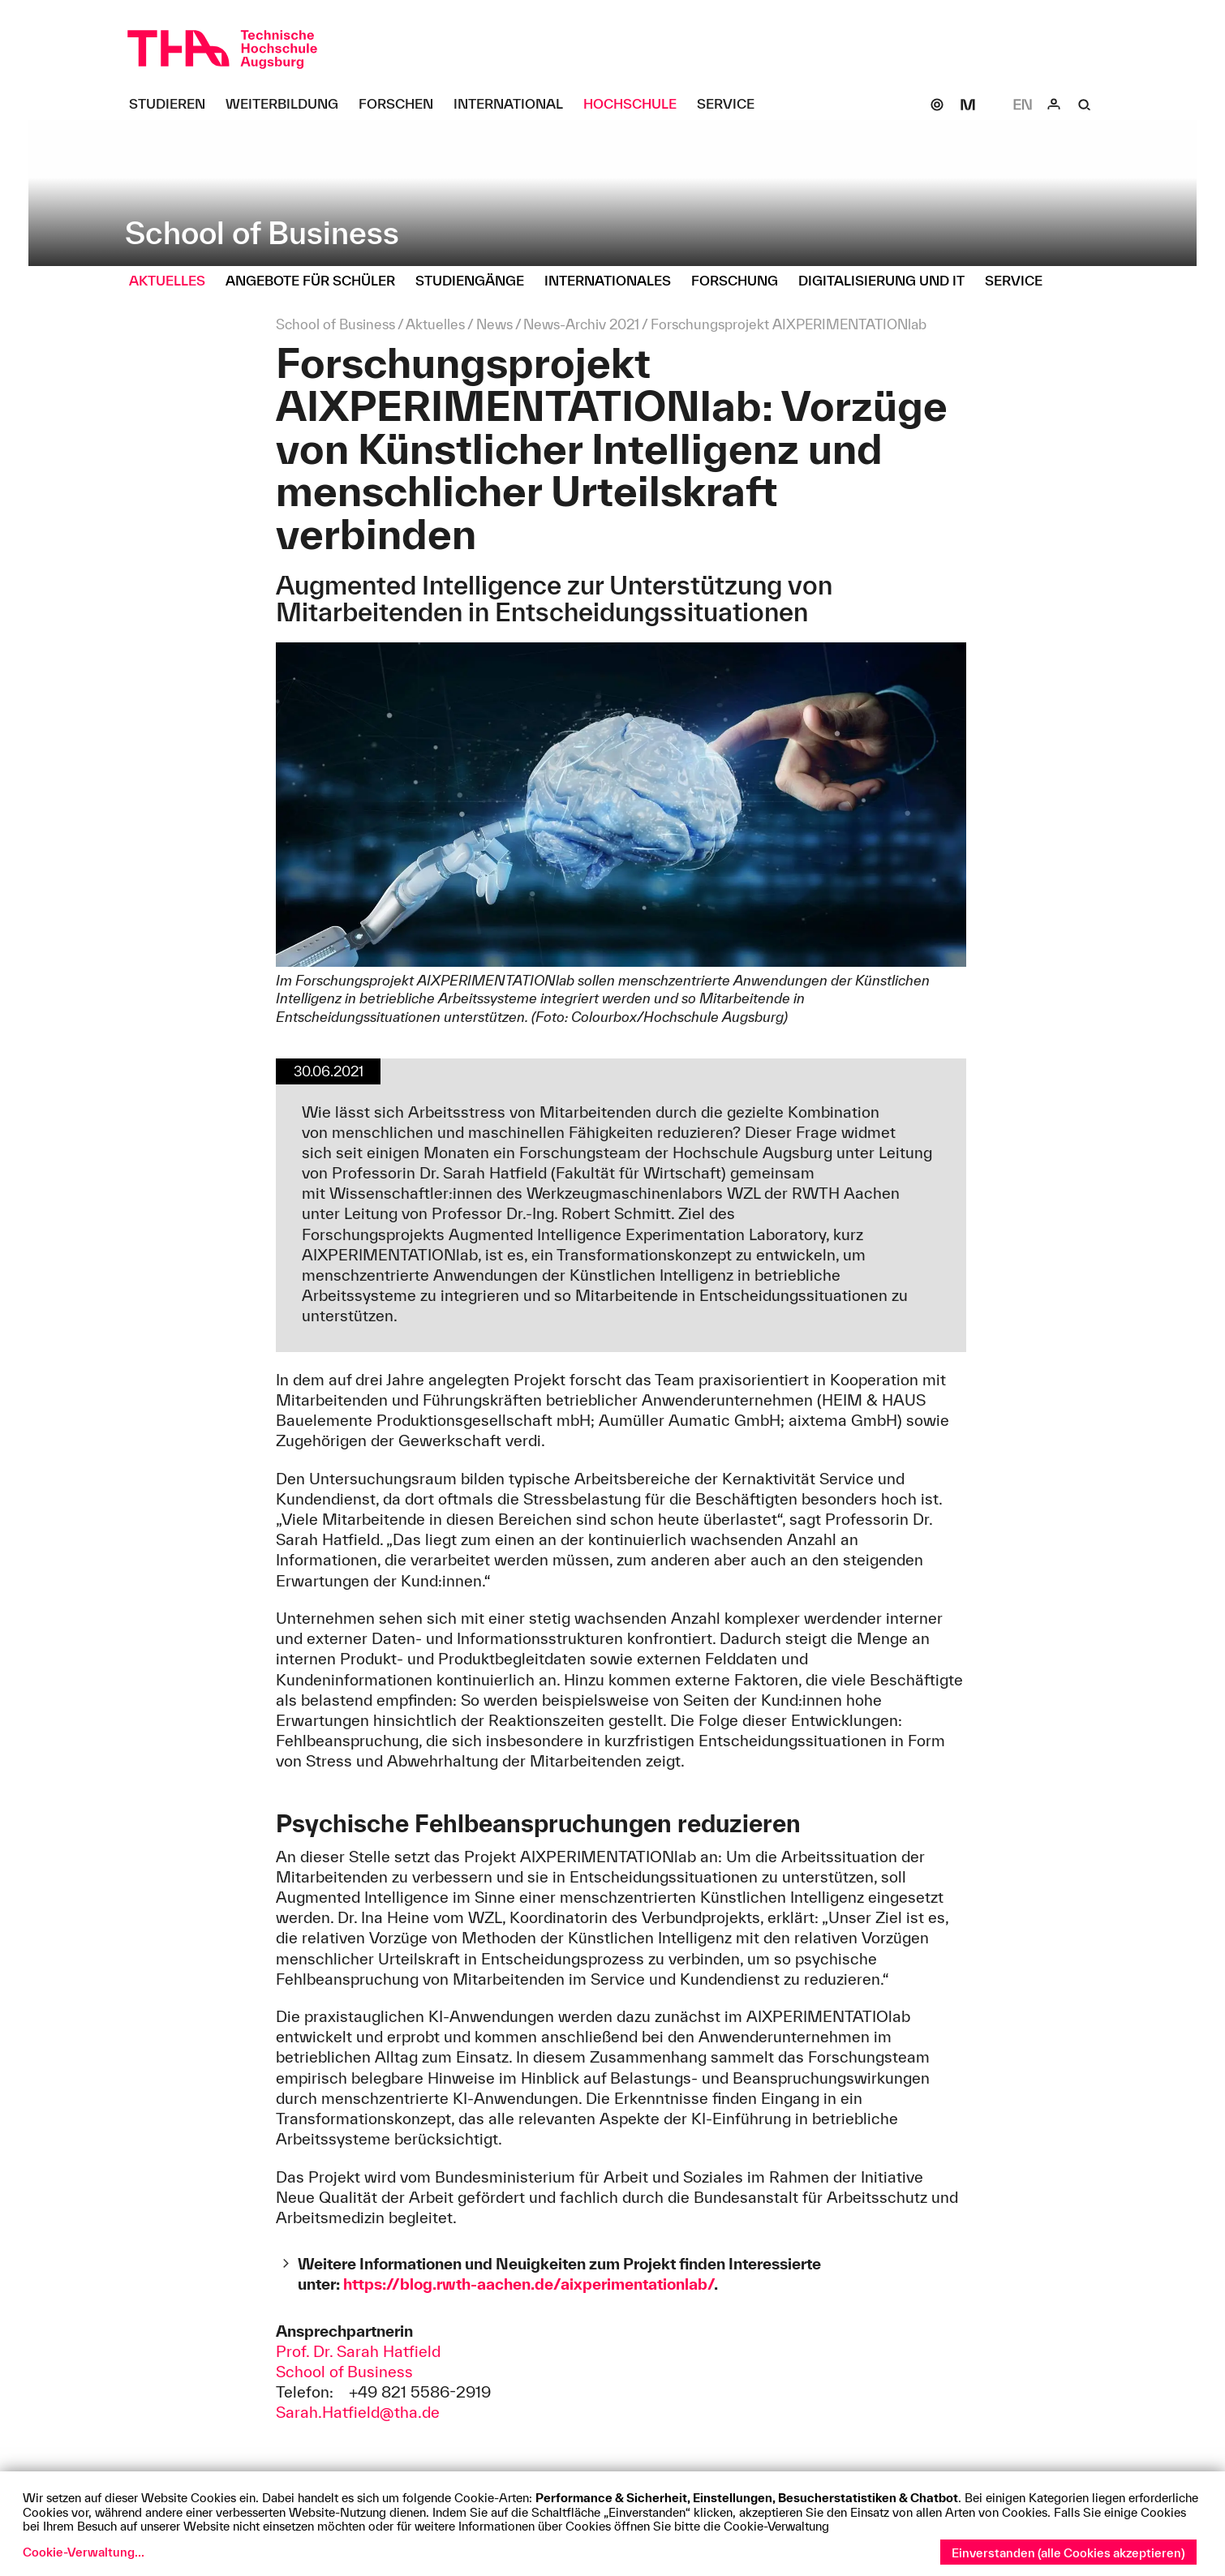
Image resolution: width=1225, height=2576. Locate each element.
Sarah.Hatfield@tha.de (358, 2412)
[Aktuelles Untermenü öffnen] (173, 281)
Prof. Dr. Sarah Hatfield (358, 2351)
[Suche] (1084, 104)
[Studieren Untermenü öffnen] (173, 104)
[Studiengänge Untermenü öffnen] (475, 281)
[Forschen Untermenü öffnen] (402, 104)
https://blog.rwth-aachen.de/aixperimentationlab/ (528, 2284)
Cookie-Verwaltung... (83, 2552)
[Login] (1053, 104)
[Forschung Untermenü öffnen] (740, 281)
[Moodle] (967, 104)
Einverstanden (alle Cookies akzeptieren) (1068, 2553)
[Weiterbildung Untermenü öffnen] (288, 104)
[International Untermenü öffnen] (514, 104)
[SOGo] (937, 104)
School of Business (344, 2372)
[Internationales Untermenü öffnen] (613, 281)
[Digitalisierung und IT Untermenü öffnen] (887, 281)
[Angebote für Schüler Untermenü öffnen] (316, 281)
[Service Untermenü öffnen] (732, 104)
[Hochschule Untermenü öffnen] (636, 104)
